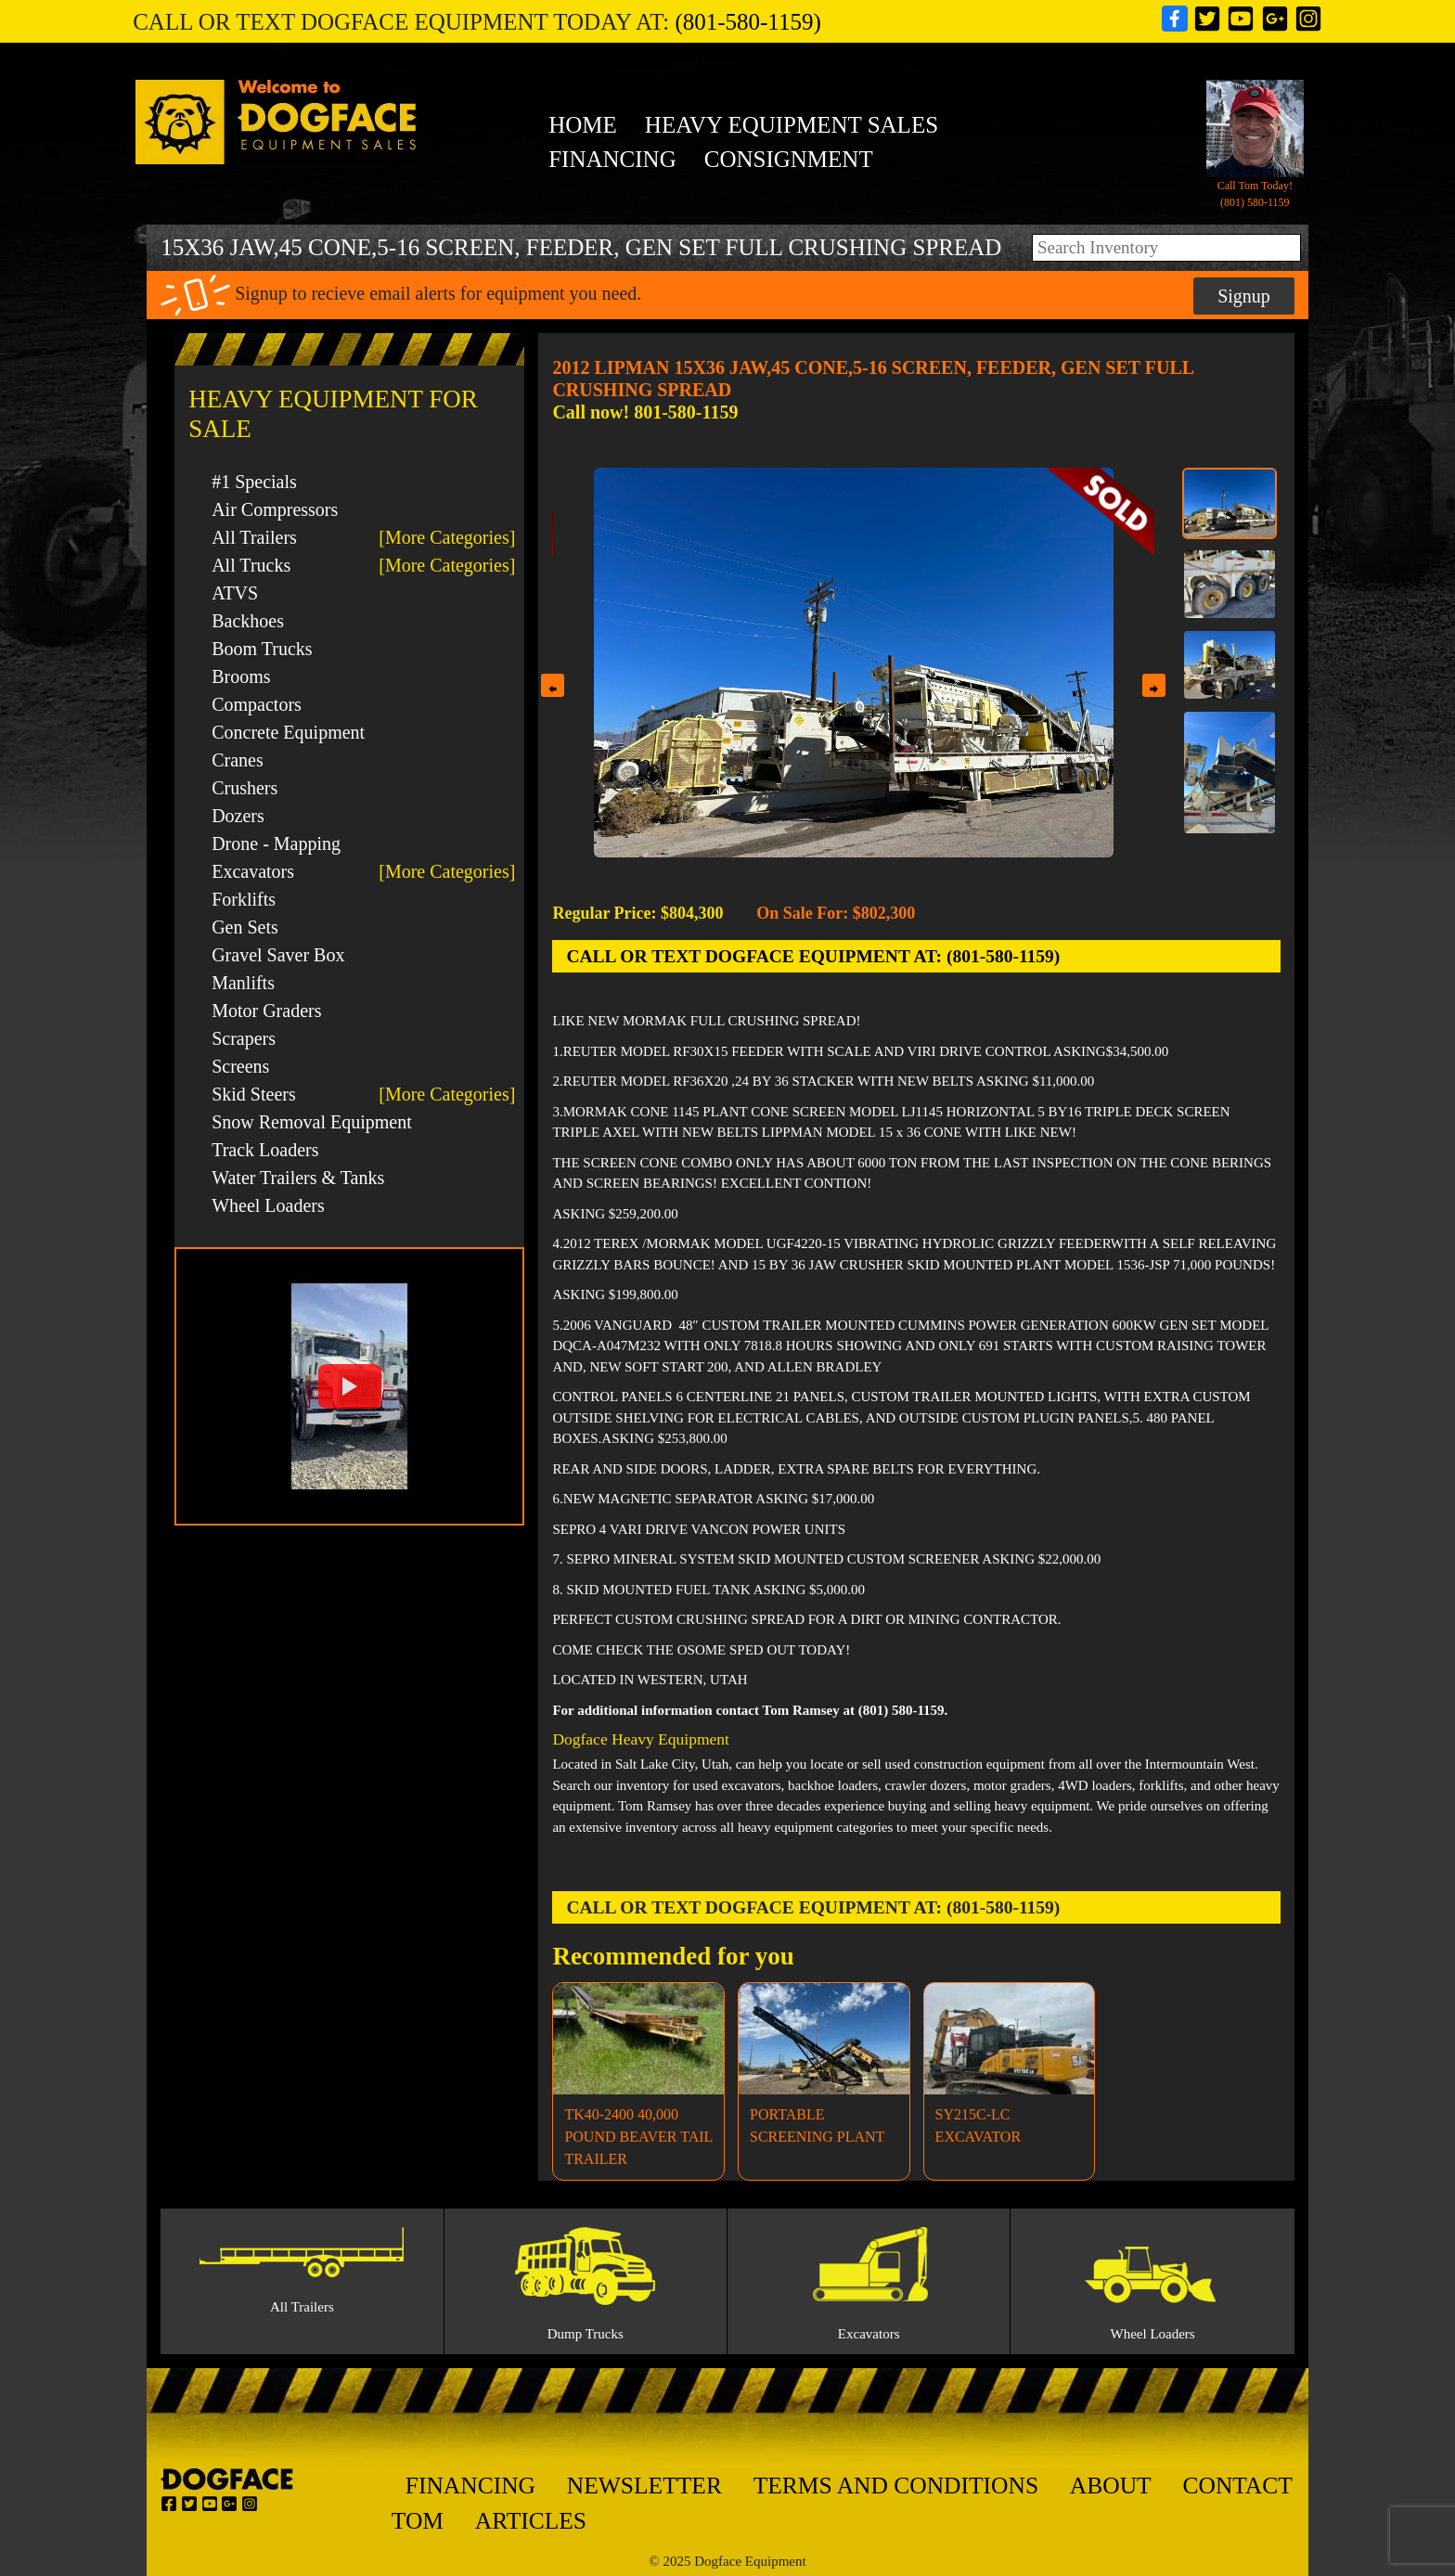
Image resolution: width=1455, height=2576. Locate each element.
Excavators (253, 871)
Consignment (788, 159)
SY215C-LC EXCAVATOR (978, 2125)
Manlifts (243, 982)
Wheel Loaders (268, 1205)
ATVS (235, 593)
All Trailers (254, 537)
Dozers (238, 815)
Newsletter (644, 2485)
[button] (349, 1386)
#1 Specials (254, 481)
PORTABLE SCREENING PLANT (817, 2125)
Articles (530, 2520)
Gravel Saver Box (278, 955)
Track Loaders (265, 1150)
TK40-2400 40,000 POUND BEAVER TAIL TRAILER (638, 2136)
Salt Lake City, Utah (671, 1764)
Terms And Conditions (895, 2485)
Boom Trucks (262, 648)
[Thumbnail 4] (1229, 772)
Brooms (241, 676)
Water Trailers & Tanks (298, 1177)
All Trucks (251, 565)
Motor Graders (266, 1010)
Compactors (257, 704)
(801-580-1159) (747, 21)
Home (582, 124)
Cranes (238, 760)
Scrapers (244, 1038)
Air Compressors (275, 509)
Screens (240, 1066)
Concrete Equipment (288, 732)
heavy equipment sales (791, 124)
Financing (612, 159)
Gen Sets (245, 927)
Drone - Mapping (276, 843)
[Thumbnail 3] (1229, 665)
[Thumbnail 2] (1229, 584)
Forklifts (244, 899)
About (1111, 2485)
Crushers (244, 788)
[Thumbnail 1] (1229, 503)
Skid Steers (254, 1094)
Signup (1243, 296)
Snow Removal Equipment (312, 1122)
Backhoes (248, 621)
